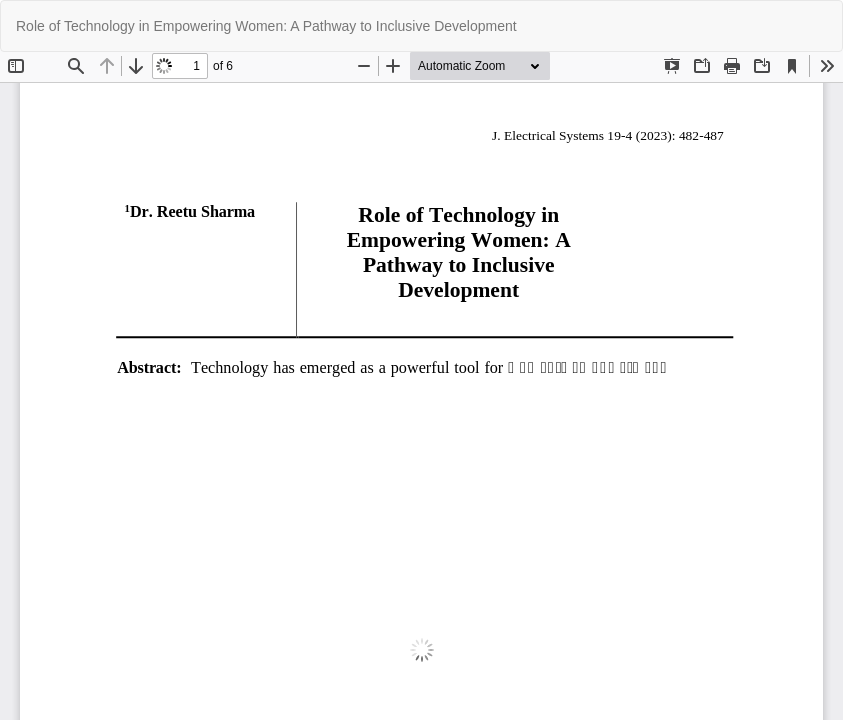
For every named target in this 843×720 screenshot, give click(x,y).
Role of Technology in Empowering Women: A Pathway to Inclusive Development (266, 26)
